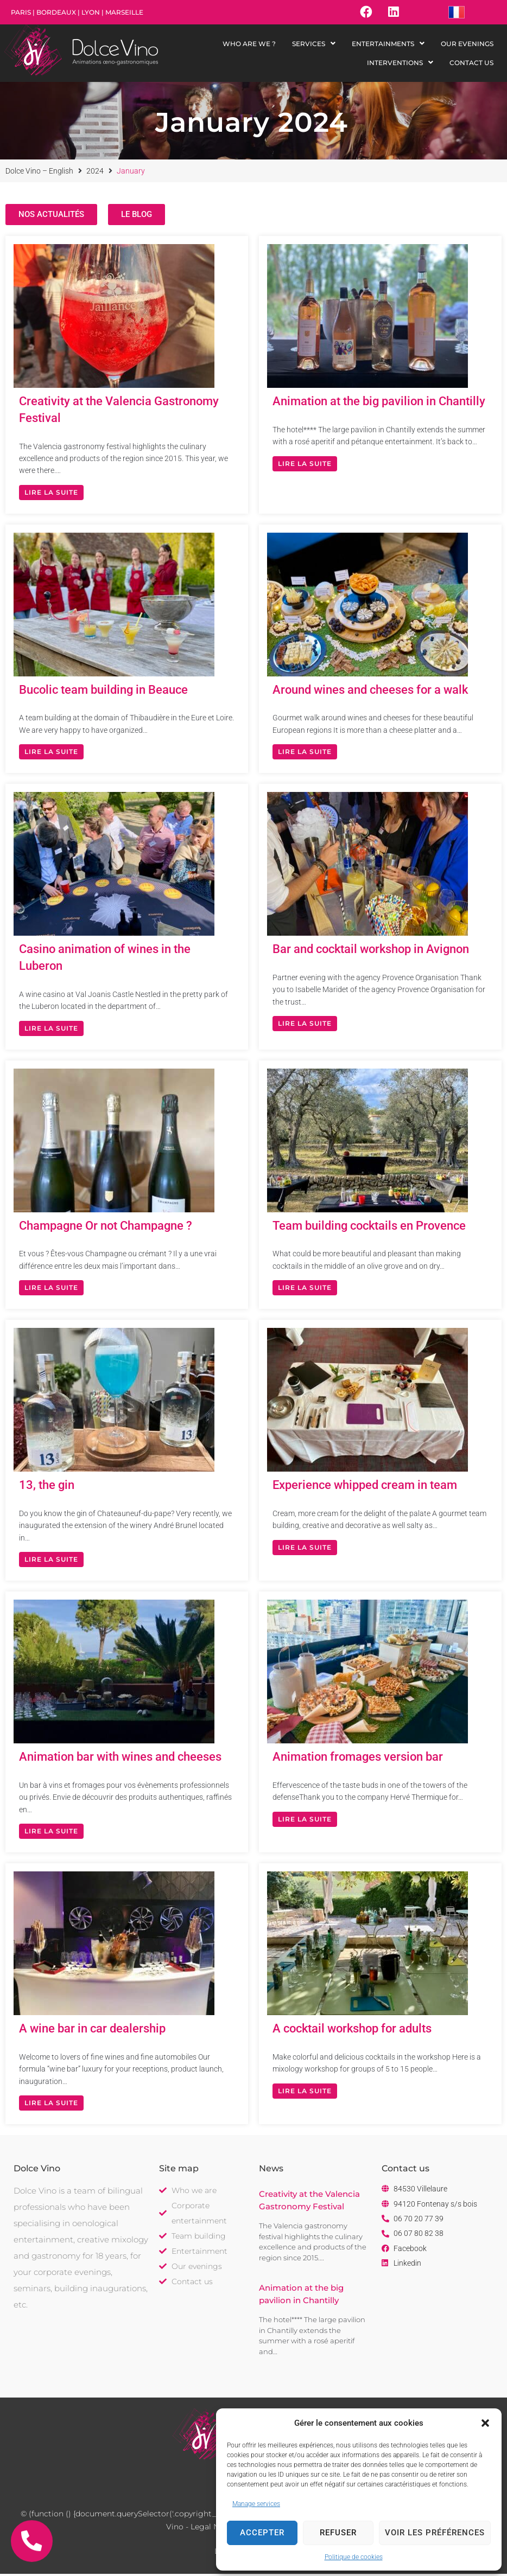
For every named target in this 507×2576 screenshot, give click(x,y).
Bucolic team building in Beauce (103, 692)
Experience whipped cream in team (364, 1487)
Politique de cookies (354, 2557)
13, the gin (46, 1487)
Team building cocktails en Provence (369, 1228)
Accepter (262, 2532)
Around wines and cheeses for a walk (370, 692)
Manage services (256, 2504)
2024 (95, 173)
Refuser (338, 2532)
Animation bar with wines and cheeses (120, 1759)
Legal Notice (214, 2529)
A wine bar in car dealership (92, 2031)
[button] (485, 2423)
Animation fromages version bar (357, 1759)
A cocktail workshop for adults (352, 2031)
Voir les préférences (435, 2532)
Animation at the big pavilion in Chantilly (378, 404)
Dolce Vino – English (39, 173)
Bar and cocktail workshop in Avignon (370, 951)
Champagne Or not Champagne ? (105, 1228)
